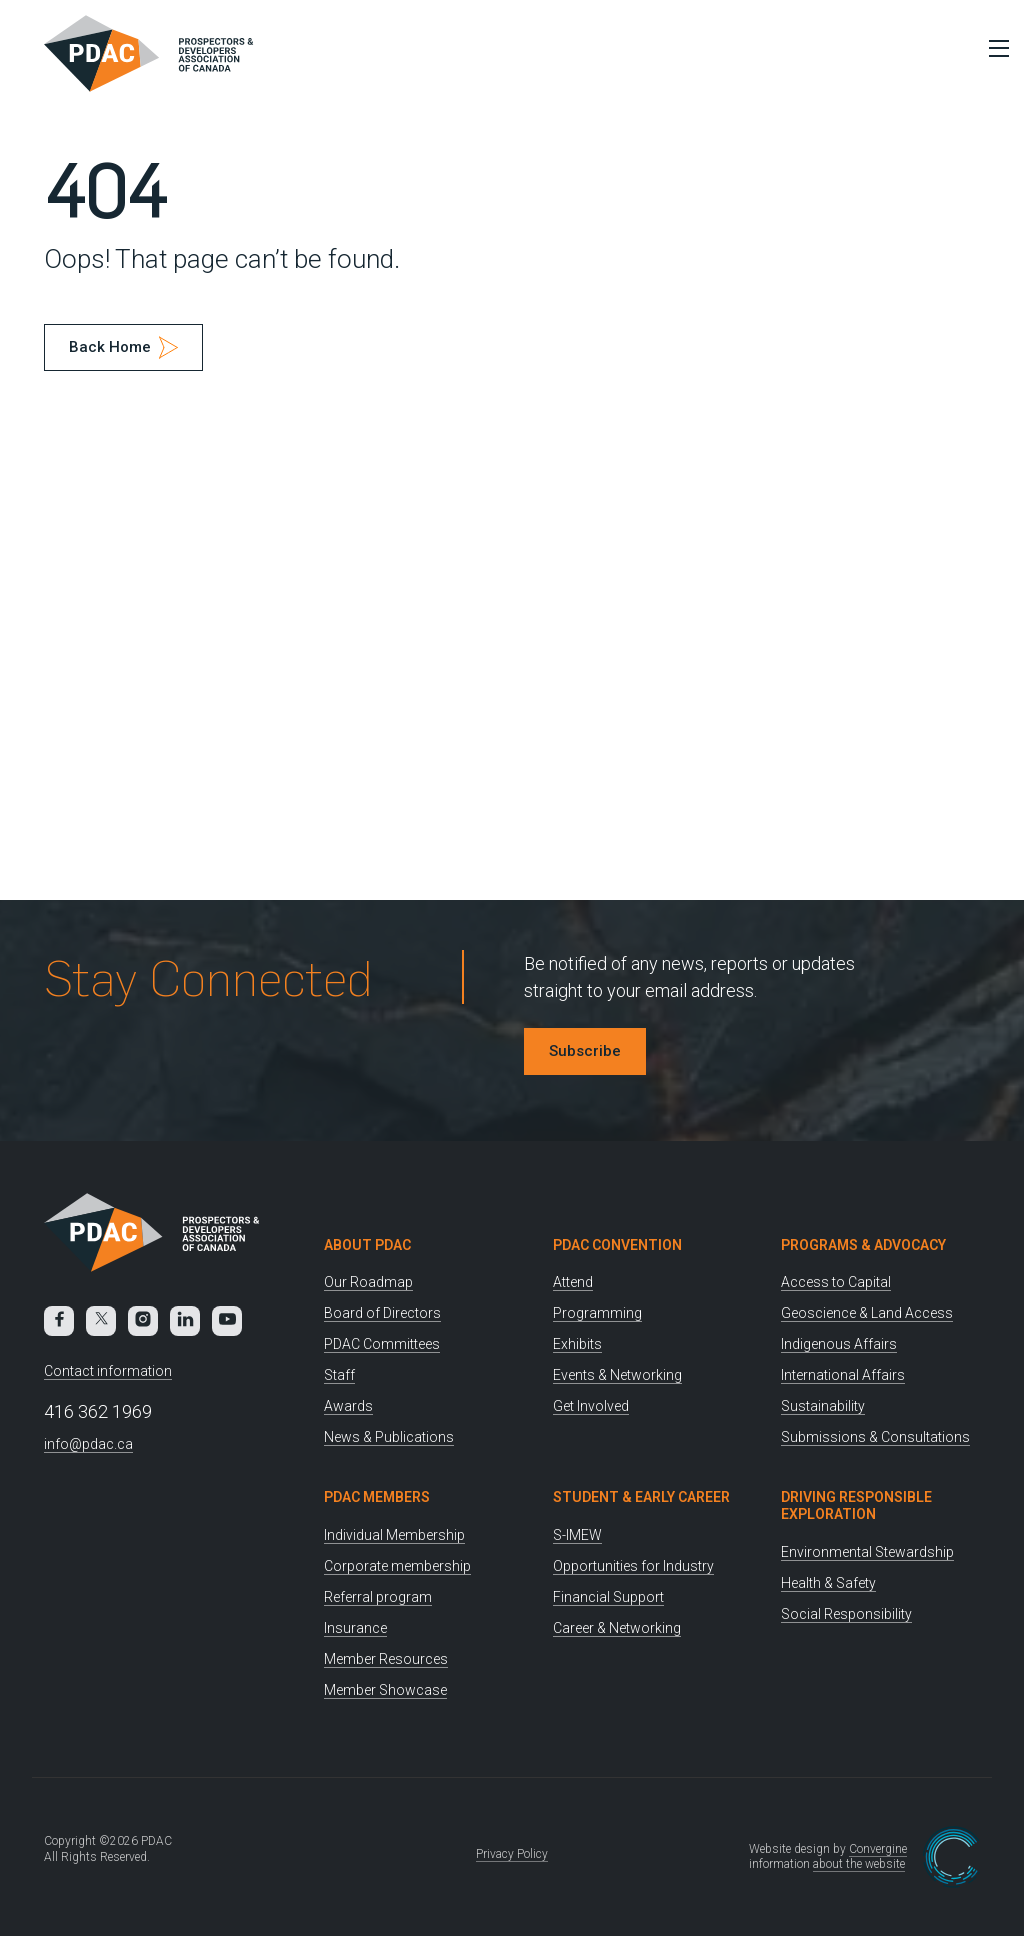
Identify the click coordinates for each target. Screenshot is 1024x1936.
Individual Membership (394, 1535)
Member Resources (386, 1659)
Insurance (355, 1628)
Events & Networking (617, 1375)
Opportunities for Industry (633, 1566)
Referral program (378, 1597)
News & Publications (389, 1437)
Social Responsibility (846, 1614)
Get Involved (591, 1406)
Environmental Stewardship (867, 1552)
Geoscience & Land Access (867, 1313)
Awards (348, 1406)
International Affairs (843, 1375)
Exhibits (577, 1344)
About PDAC (367, 1245)
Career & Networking (617, 1628)
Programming (597, 1313)
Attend (573, 1282)
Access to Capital (836, 1282)
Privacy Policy (512, 1854)
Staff (339, 1375)
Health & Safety (828, 1583)
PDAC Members (377, 1497)
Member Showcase (385, 1690)
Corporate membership (397, 1566)
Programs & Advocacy (863, 1245)
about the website (859, 1864)
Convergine (878, 1849)
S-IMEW (577, 1535)
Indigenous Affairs (839, 1344)
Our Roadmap (368, 1282)
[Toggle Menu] (994, 48)
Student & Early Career (641, 1497)
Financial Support (608, 1597)
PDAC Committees (382, 1344)
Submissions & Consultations (875, 1437)
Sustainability (823, 1406)
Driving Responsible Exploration (856, 1505)
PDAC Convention (617, 1245)
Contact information (108, 1371)
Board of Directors (382, 1313)
